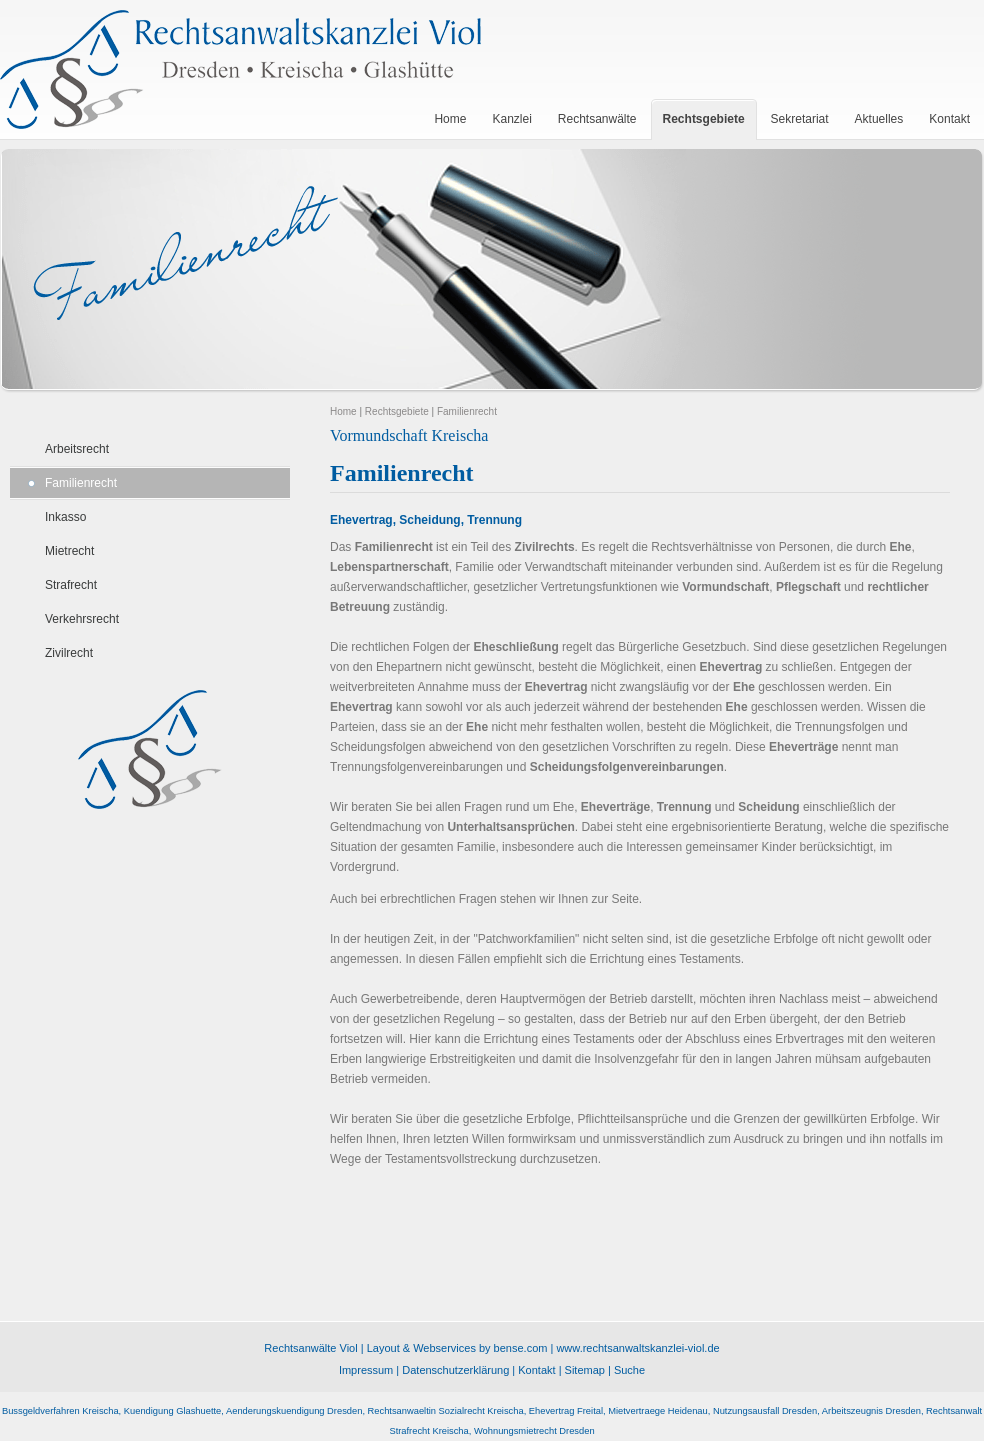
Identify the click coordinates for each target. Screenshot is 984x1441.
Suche (629, 1370)
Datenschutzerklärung (455, 1370)
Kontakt (536, 1370)
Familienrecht (81, 483)
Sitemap (585, 1370)
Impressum (366, 1370)
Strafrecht (71, 585)
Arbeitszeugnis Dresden (871, 1411)
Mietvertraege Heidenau (658, 1411)
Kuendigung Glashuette (173, 1411)
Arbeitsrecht (77, 449)
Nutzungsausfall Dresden (765, 1411)
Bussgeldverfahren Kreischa (60, 1411)
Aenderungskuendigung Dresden (294, 1411)
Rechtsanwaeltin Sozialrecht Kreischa (446, 1411)
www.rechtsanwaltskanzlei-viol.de (637, 1348)
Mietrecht (69, 551)
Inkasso (65, 517)
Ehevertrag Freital (566, 1411)
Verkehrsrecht (82, 619)
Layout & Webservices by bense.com (457, 1348)
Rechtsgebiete (397, 411)
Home (343, 411)
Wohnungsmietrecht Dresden (534, 1431)
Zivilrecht (69, 653)
